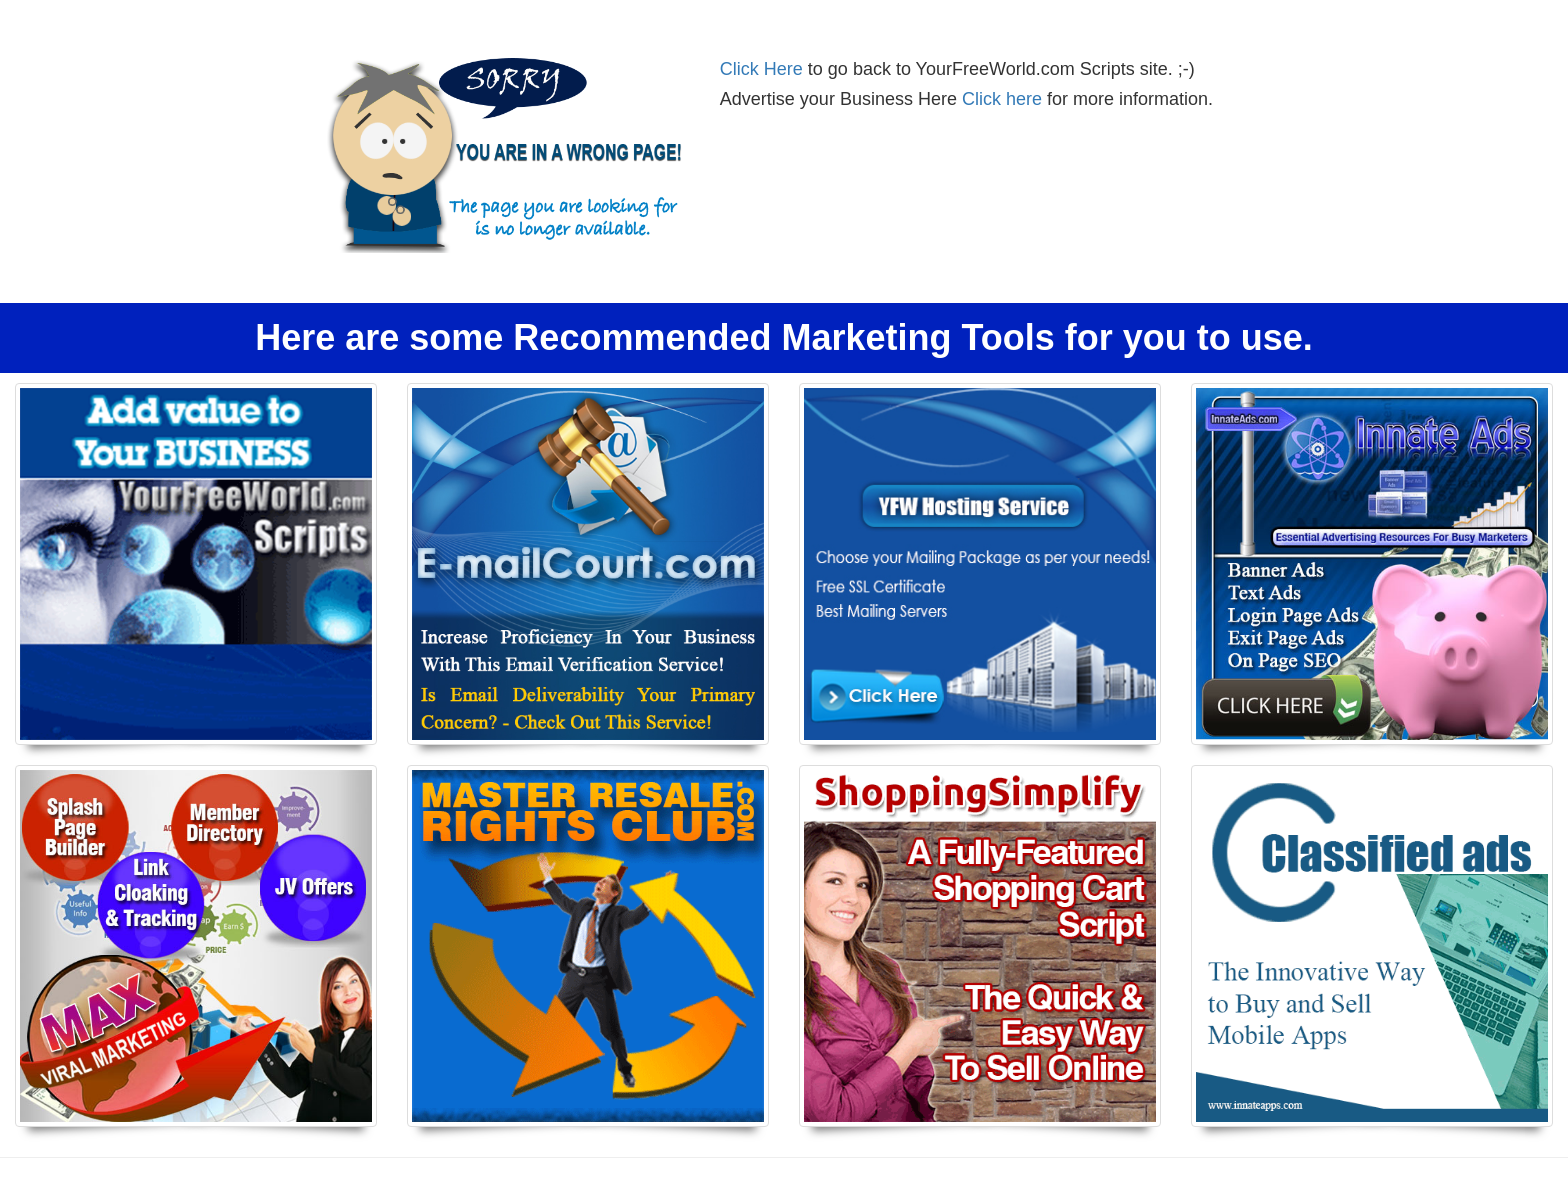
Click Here (761, 69)
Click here (1002, 99)
